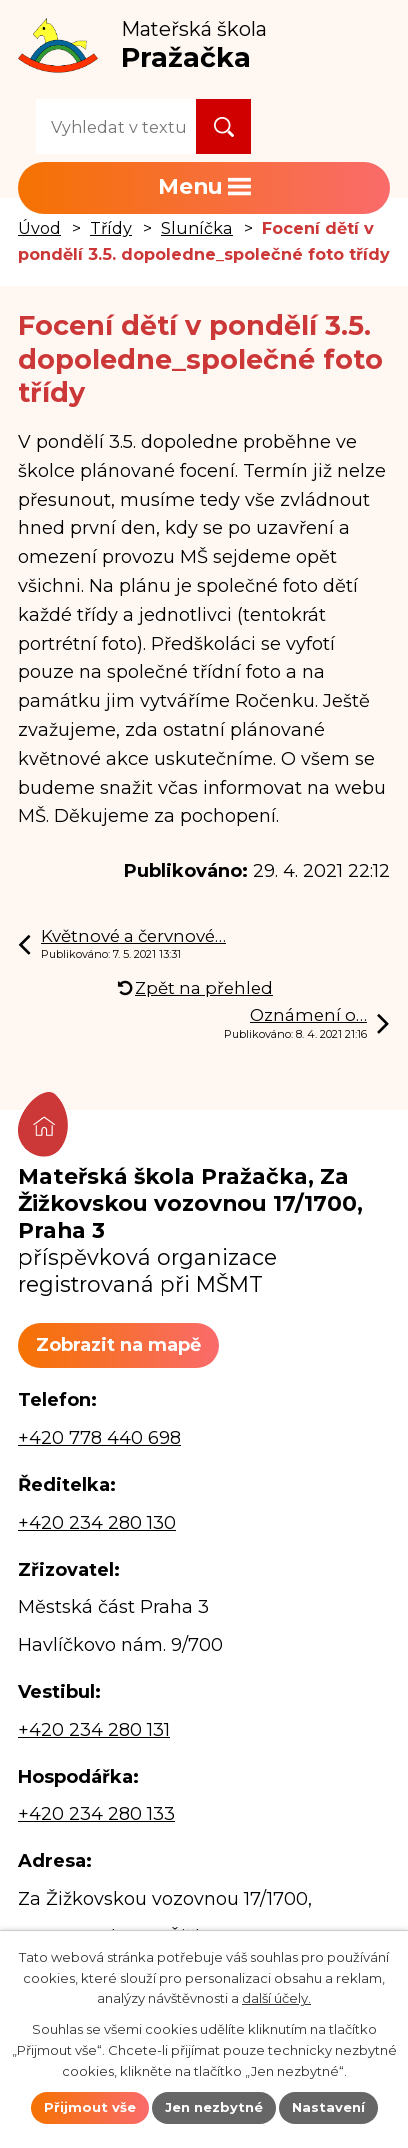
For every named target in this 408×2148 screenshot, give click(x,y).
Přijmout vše (90, 2107)
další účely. (276, 1998)
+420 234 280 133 (96, 1814)
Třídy (111, 228)
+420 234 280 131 (94, 1730)
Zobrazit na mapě (118, 1345)
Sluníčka (197, 228)
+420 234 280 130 (97, 1523)
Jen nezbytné (214, 2107)
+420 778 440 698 (99, 1438)
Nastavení (328, 2107)
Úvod (39, 228)
